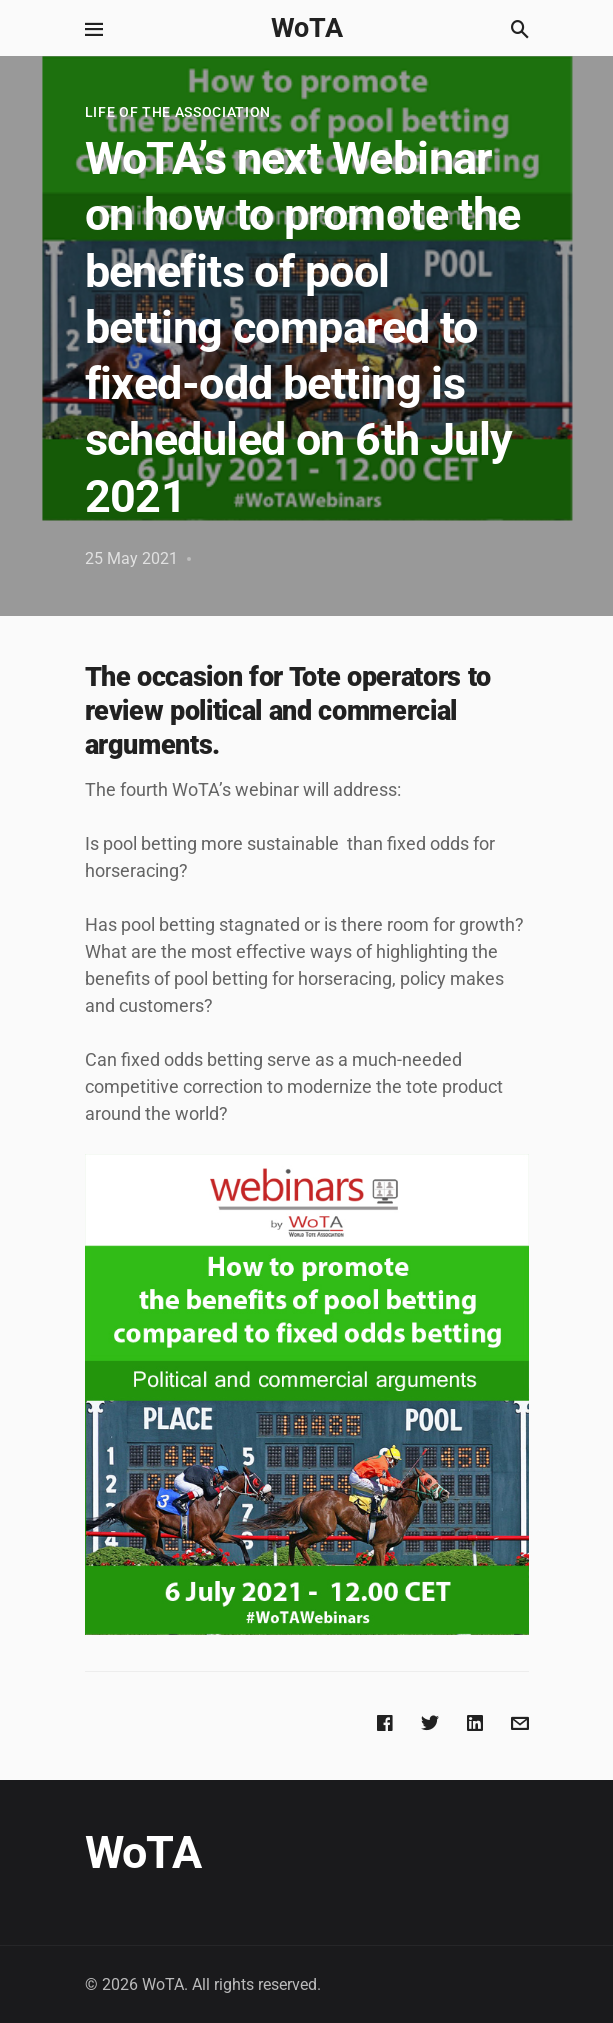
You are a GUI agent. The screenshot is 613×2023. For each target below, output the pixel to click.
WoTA (307, 28)
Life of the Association (178, 112)
